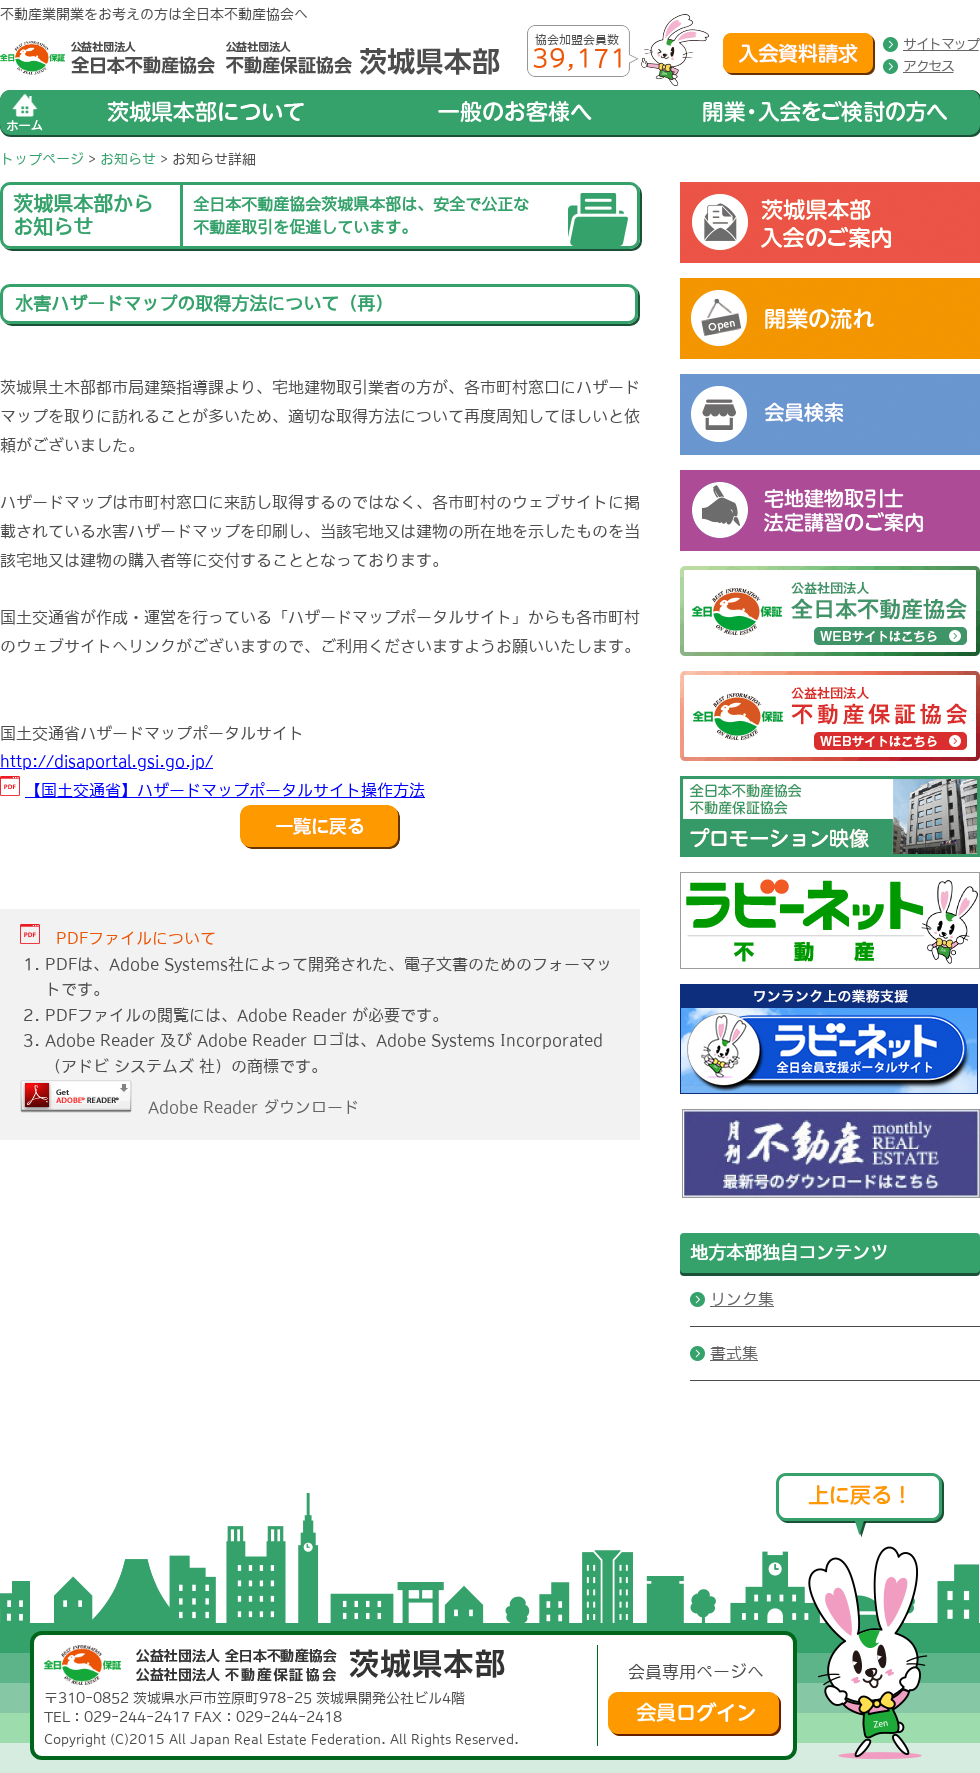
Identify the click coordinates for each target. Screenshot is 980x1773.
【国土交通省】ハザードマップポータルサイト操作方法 (225, 790)
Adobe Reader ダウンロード (189, 1107)
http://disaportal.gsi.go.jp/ (106, 761)
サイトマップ (941, 44)
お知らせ (128, 159)
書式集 (734, 1353)
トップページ (42, 159)
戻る (320, 827)
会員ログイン (694, 1714)
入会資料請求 (799, 54)
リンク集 (742, 1299)
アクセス (928, 66)
